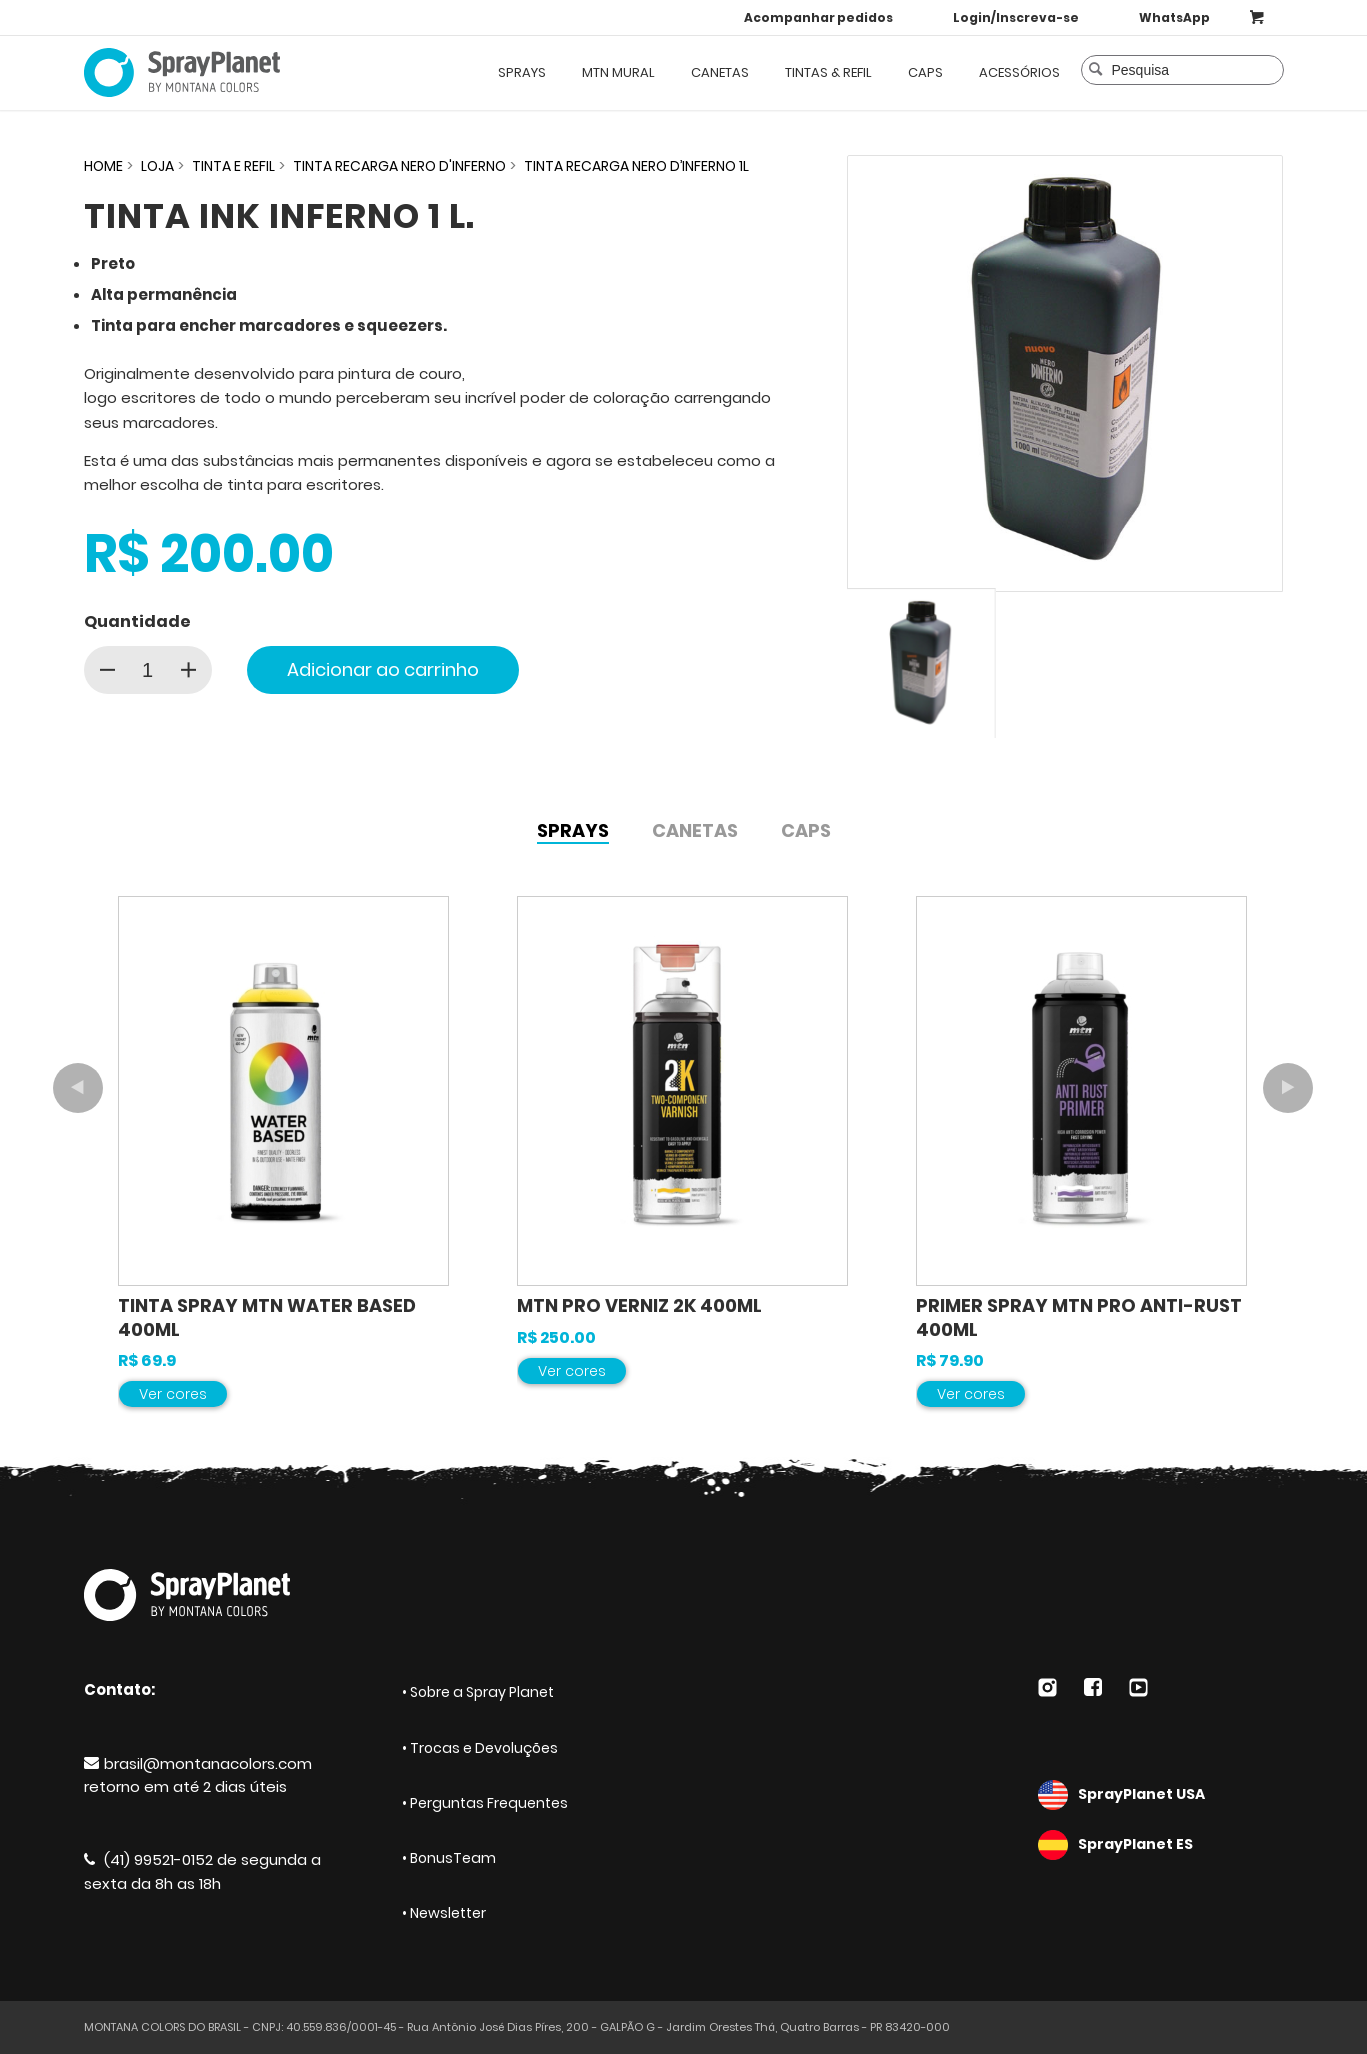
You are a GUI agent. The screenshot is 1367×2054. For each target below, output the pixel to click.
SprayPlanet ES (1161, 1845)
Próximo (1288, 1088)
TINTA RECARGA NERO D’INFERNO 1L (636, 166)
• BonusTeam (449, 1858)
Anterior (78, 1088)
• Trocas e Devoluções (480, 1748)
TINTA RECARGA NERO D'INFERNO (399, 166)
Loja (157, 166)
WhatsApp (1174, 17)
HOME (103, 166)
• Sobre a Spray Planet (478, 1692)
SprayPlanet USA (1161, 1795)
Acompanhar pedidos (818, 17)
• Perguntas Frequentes (485, 1803)
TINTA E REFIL (233, 166)
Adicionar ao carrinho (383, 669)
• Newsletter (444, 1913)
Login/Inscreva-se (1016, 17)
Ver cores (173, 1394)
